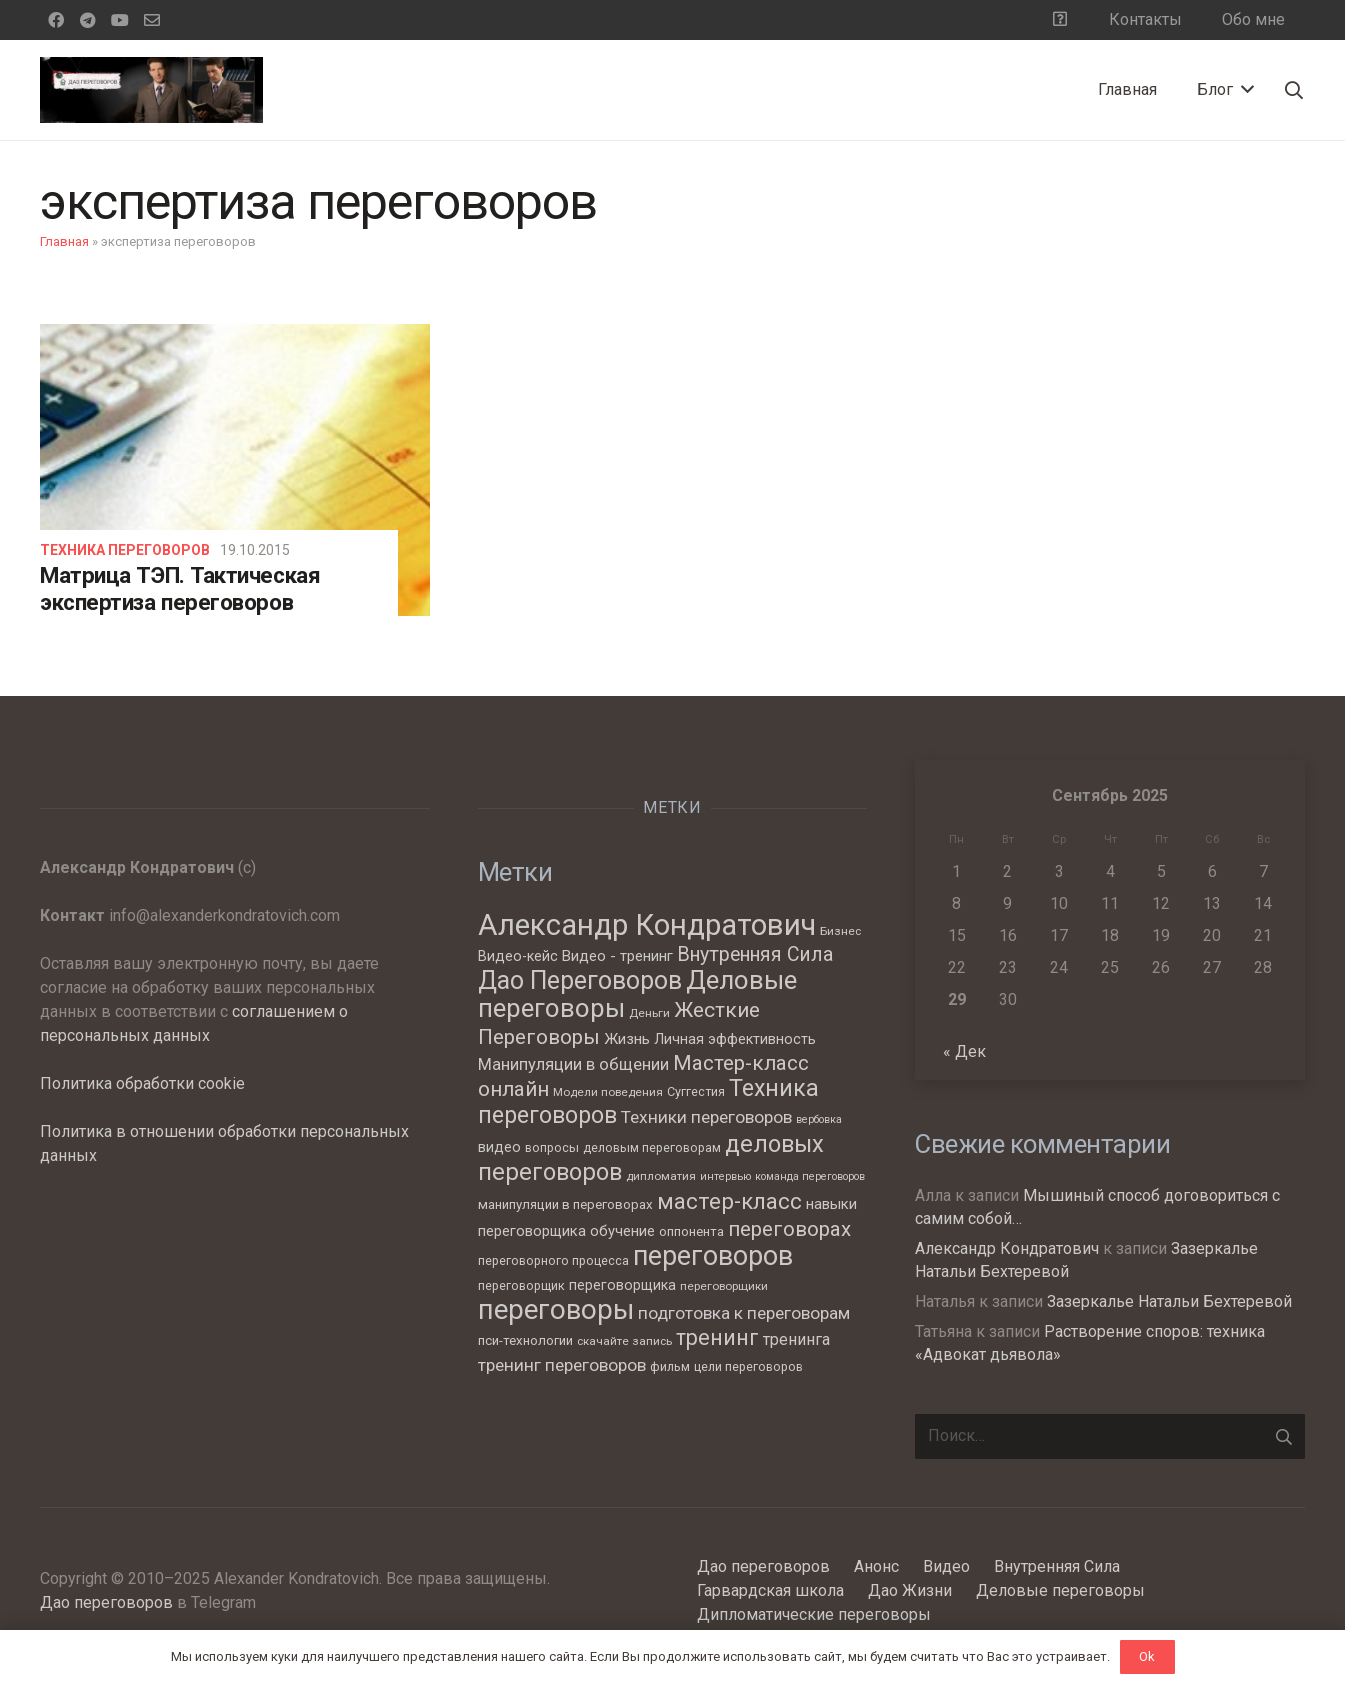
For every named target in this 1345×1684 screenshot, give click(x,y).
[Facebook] (56, 20)
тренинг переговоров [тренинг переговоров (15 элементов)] (562, 1365)
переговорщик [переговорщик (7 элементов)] (521, 1285)
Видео (946, 1566)
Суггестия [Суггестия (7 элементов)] (696, 1091)
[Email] (152, 20)
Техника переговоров (125, 550)
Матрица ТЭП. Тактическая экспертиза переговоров (180, 588)
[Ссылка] (151, 90)
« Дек (964, 1051)
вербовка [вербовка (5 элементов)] (819, 1119)
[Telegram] (88, 20)
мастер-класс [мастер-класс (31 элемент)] (729, 1201)
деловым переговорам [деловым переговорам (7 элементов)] (652, 1147)
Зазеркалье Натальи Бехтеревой (1169, 1301)
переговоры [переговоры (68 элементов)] (556, 1309)
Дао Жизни (910, 1590)
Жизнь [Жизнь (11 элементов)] (627, 1039)
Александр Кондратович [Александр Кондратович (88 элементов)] (647, 925)
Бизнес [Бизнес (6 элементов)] (840, 931)
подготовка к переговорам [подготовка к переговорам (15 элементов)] (744, 1313)
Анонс (876, 1566)
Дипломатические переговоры (814, 1614)
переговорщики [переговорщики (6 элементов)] (724, 1286)
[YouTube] (120, 20)
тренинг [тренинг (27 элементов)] (717, 1337)
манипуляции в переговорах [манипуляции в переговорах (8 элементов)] (565, 1204)
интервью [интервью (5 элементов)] (725, 1176)
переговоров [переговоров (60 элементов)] (713, 1256)
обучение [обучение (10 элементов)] (622, 1231)
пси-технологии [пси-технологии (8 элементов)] (525, 1340)
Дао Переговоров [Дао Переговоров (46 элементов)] (580, 980)
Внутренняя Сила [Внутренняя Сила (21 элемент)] (755, 954)
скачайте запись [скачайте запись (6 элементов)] (624, 1341)
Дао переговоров (106, 1602)
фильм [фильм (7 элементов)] (670, 1366)
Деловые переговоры (1060, 1590)
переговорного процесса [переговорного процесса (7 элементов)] (553, 1260)
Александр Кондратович (1007, 1248)
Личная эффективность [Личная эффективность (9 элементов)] (735, 1039)
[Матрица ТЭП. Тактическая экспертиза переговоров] (235, 470)
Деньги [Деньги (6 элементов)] (649, 1013)
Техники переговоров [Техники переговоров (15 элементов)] (706, 1117)
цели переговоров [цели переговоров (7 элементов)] (748, 1366)
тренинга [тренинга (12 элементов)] (796, 1339)
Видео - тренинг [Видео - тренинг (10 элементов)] (617, 956)
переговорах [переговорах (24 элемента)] (789, 1229)
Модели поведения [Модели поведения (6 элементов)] (608, 1092)
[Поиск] (1294, 90)
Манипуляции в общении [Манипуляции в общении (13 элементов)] (573, 1064)
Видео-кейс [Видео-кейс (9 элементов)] (518, 956)
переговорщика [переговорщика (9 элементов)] (622, 1285)
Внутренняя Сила (1057, 1566)
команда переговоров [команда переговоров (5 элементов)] (810, 1176)
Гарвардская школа (770, 1590)
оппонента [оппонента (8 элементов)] (691, 1231)
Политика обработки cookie (142, 1083)
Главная (64, 241)
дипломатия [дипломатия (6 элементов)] (661, 1176)
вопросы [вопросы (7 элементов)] (552, 1147)
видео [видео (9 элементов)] (499, 1147)
